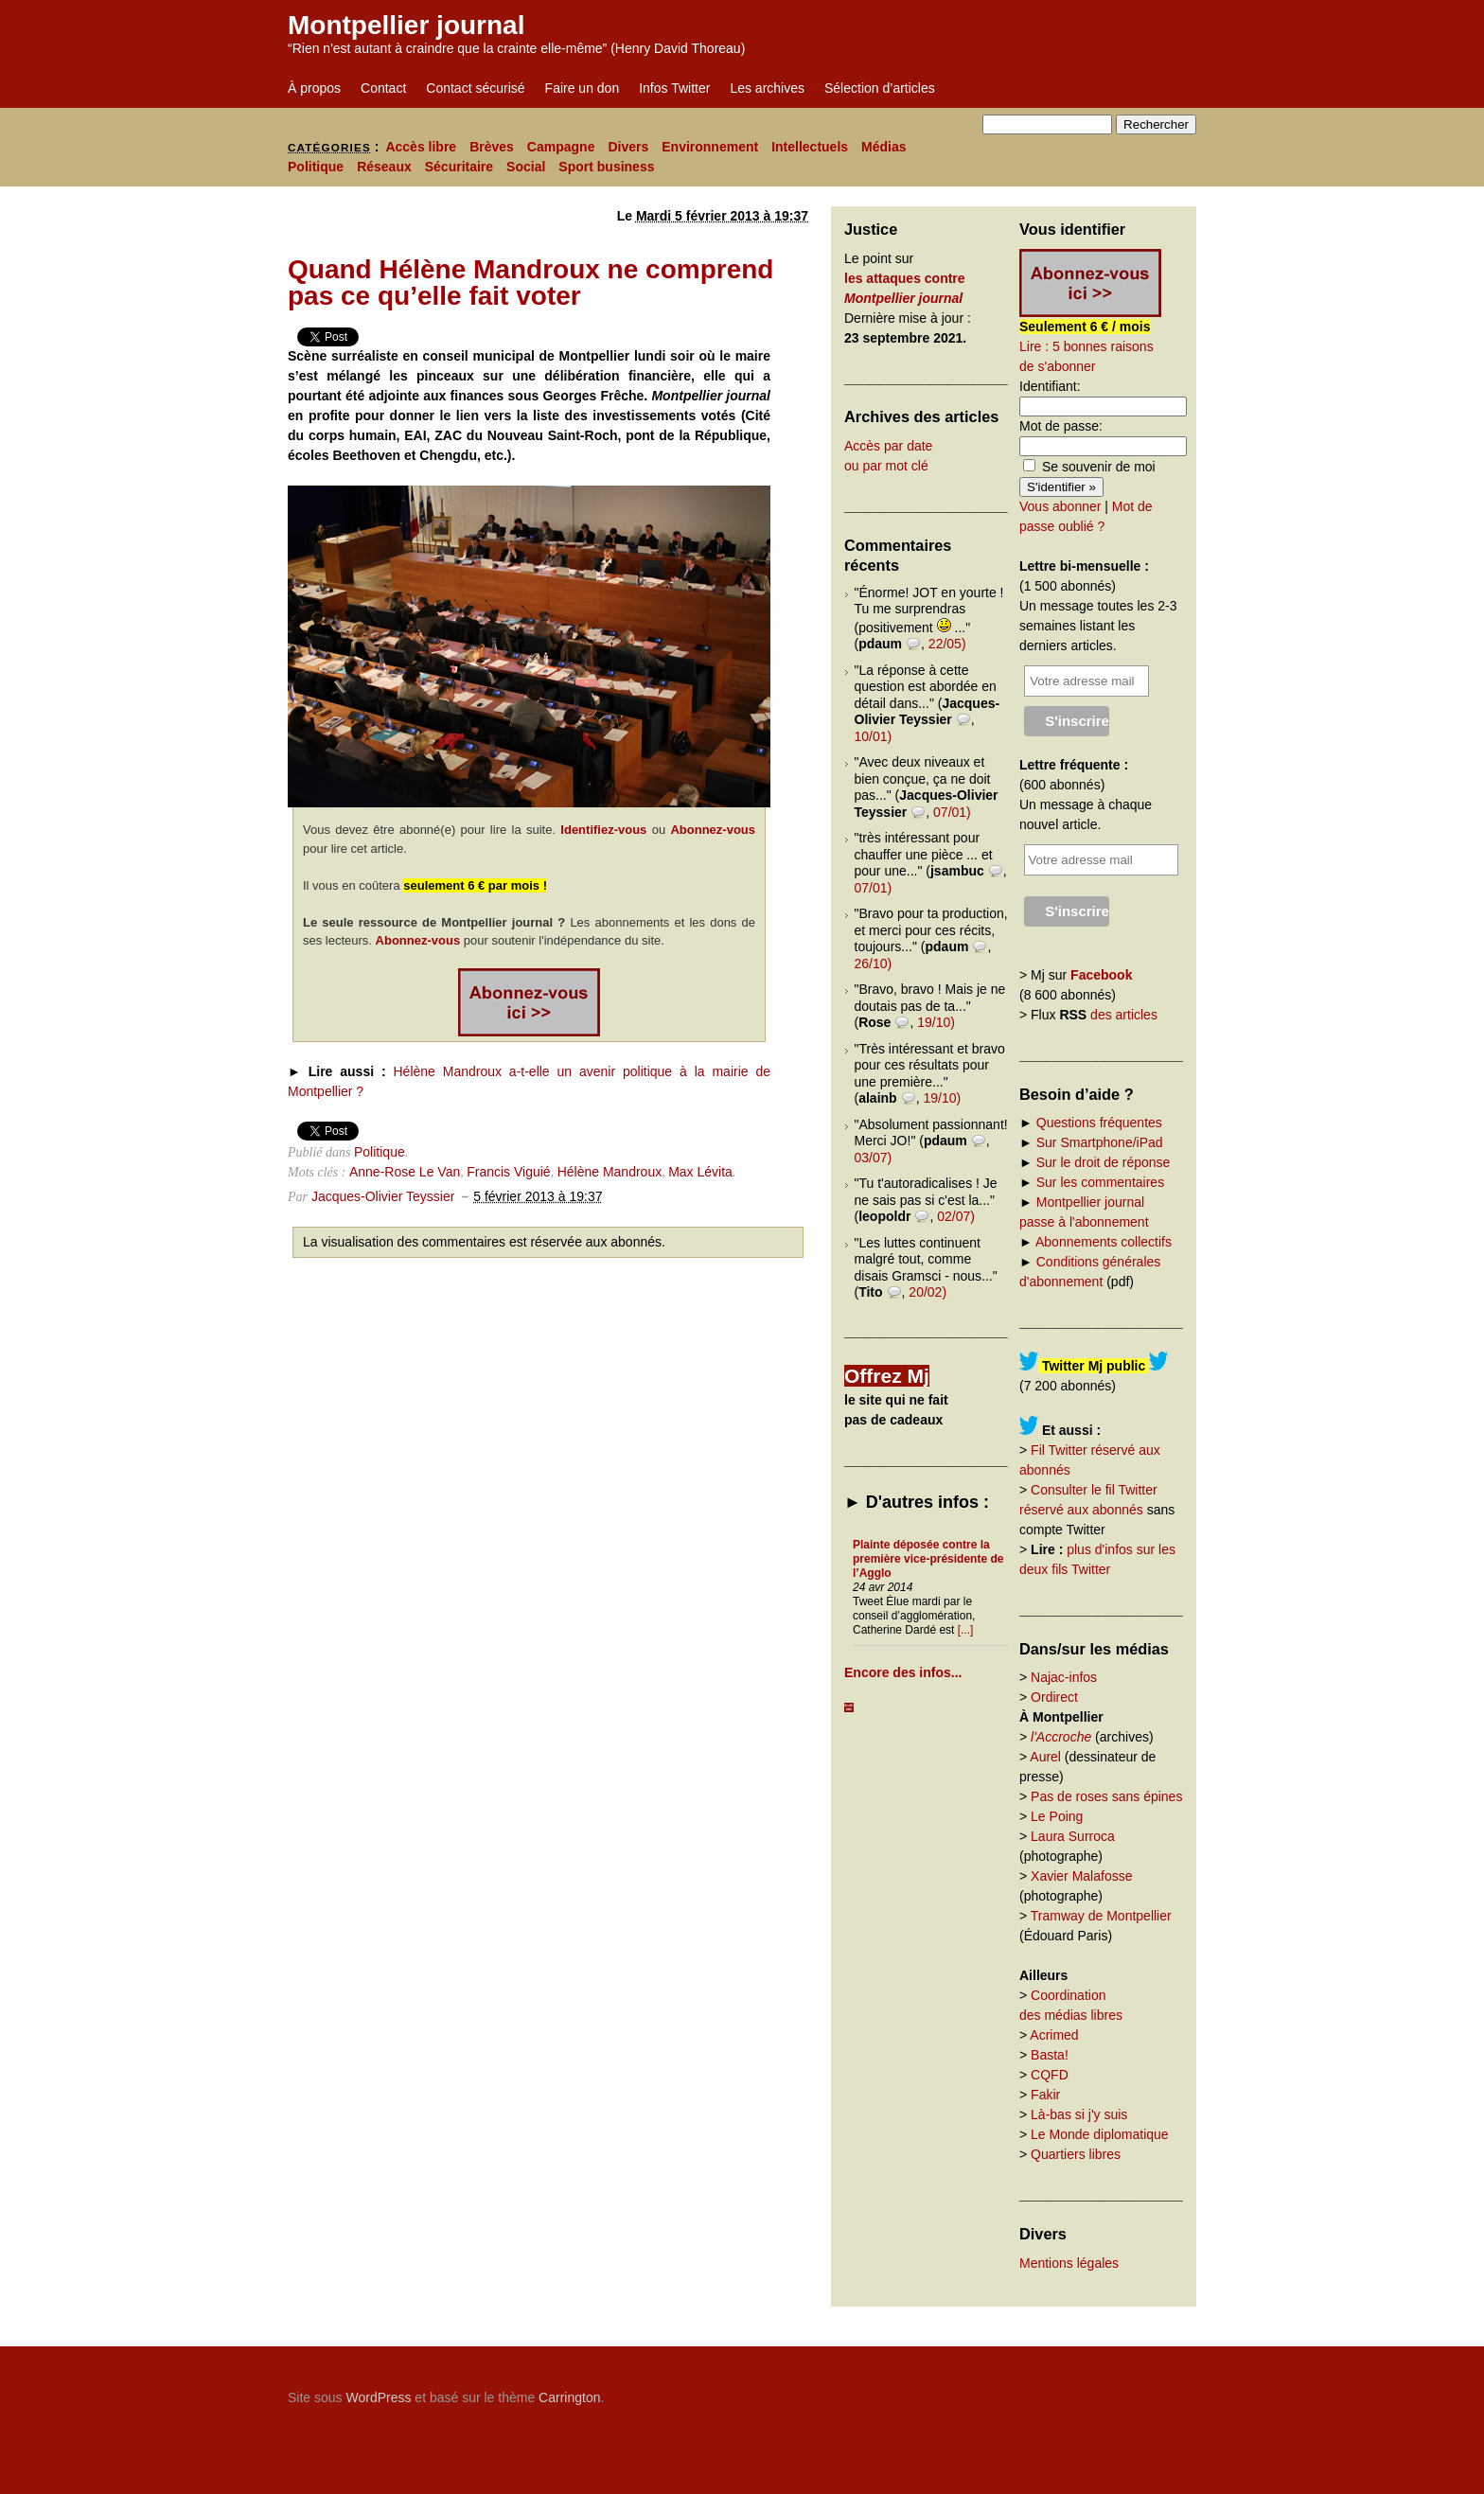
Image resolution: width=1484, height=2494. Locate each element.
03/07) (873, 1157)
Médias (883, 146)
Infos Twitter (674, 88)
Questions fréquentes (1099, 1122)
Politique (316, 166)
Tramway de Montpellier (1101, 1915)
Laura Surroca (1073, 1836)
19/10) (936, 1022)
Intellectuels (809, 146)
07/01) (952, 812)
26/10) (873, 963)
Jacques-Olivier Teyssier (382, 1196)
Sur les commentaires (1100, 1182)
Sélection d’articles (879, 88)
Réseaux (384, 166)
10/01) (873, 736)
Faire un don (582, 88)
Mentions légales (1069, 2263)
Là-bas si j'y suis (1079, 2114)
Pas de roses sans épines (1106, 1796)
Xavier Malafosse (1081, 1876)
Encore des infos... (903, 1672)
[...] (966, 1629)
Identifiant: (1050, 386)
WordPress (378, 2397)
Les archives (767, 88)
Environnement (710, 146)
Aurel (1045, 1756)
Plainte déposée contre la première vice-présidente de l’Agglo (928, 1559)
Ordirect (1054, 1697)
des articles (1123, 1014)
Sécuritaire (459, 166)
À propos (314, 88)
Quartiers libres (1076, 2154)
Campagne (561, 146)
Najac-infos (1064, 1677)
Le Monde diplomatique (1100, 2134)
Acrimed (1054, 2035)
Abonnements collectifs (1103, 1241)
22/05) (947, 643)
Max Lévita (700, 1171)
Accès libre (420, 146)
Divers (628, 146)
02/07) (956, 1216)
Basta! (1050, 2054)
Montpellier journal (406, 25)
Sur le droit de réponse (1103, 1162)
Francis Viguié (508, 1171)
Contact (383, 88)
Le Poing (1057, 1816)
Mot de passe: (1061, 425)
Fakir (1045, 2094)
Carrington (569, 2397)
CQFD (1050, 2074)
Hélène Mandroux (609, 1171)
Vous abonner (1060, 506)
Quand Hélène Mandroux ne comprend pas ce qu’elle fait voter (530, 282)
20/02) (927, 1292)
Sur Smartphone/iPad (1099, 1142)
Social (525, 166)
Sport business (606, 166)
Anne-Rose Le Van (404, 1171)
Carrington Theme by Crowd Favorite (1078, 2391)
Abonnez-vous (712, 829)
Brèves (491, 146)
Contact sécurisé (475, 88)
